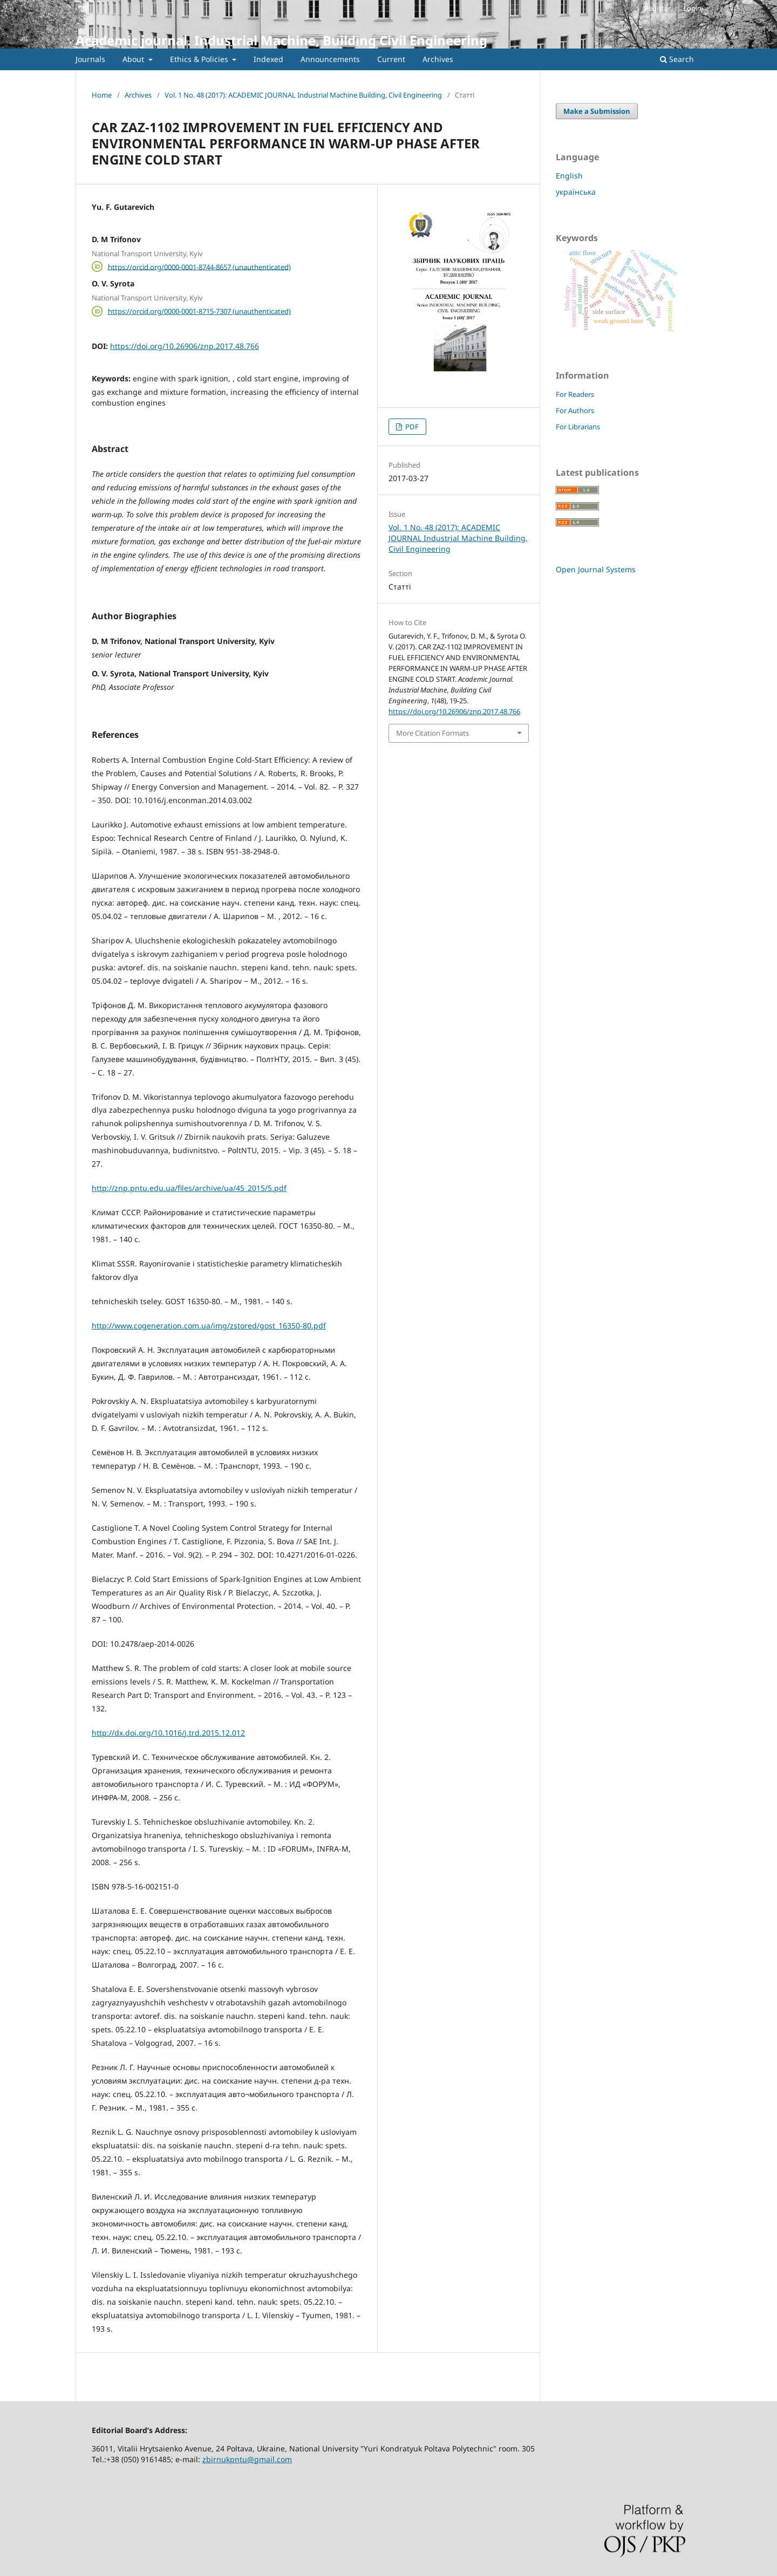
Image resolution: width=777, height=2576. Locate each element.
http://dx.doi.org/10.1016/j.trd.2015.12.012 (168, 1733)
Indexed (268, 59)
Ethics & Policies (200, 59)
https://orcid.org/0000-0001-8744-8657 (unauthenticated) (199, 266)
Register (657, 8)
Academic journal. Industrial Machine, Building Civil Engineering (281, 40)
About (134, 59)
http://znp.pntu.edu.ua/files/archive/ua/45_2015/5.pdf (189, 1188)
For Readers (575, 394)
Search (677, 59)
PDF (411, 426)
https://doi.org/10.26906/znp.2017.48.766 (184, 346)
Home (102, 95)
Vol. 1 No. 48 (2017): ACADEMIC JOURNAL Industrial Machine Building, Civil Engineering (303, 95)
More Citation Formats (432, 733)
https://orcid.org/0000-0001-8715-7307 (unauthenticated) (199, 311)
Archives (437, 59)
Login (692, 8)
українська (576, 192)
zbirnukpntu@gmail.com (247, 2459)
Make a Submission (596, 111)
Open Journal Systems (596, 569)
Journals (90, 59)
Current (391, 59)
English (569, 175)
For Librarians (578, 426)
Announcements (330, 59)
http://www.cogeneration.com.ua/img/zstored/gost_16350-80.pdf (209, 1325)
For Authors (575, 410)
